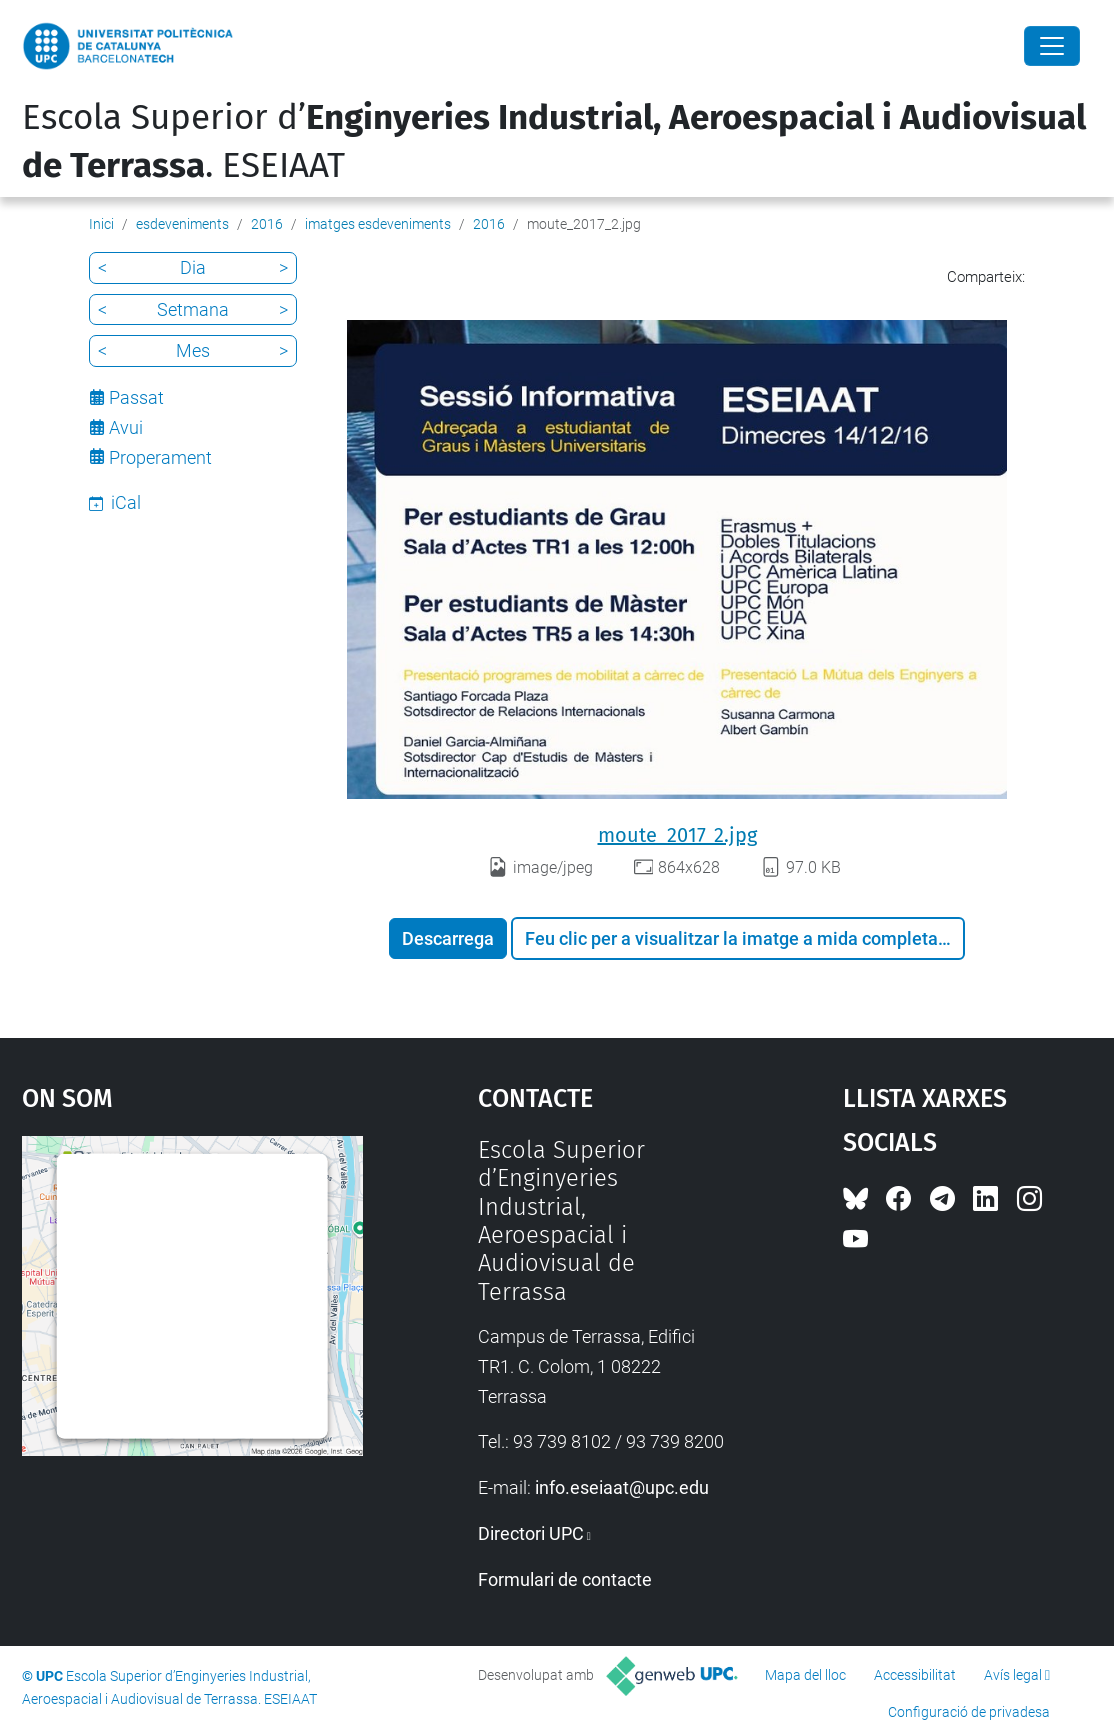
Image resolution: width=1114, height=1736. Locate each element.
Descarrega (448, 938)
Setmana (193, 309)
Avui (126, 427)
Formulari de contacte (565, 1579)
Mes (193, 350)
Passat (136, 397)
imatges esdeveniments (378, 224)
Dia (193, 267)
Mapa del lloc (805, 1675)
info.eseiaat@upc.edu (622, 1487)
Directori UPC (531, 1533)
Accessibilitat (915, 1675)
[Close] (1052, 46)
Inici (101, 224)
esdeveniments (182, 224)
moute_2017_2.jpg (677, 835)
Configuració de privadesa (969, 1712)
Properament (160, 457)
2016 (267, 224)
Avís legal (1013, 1675)
